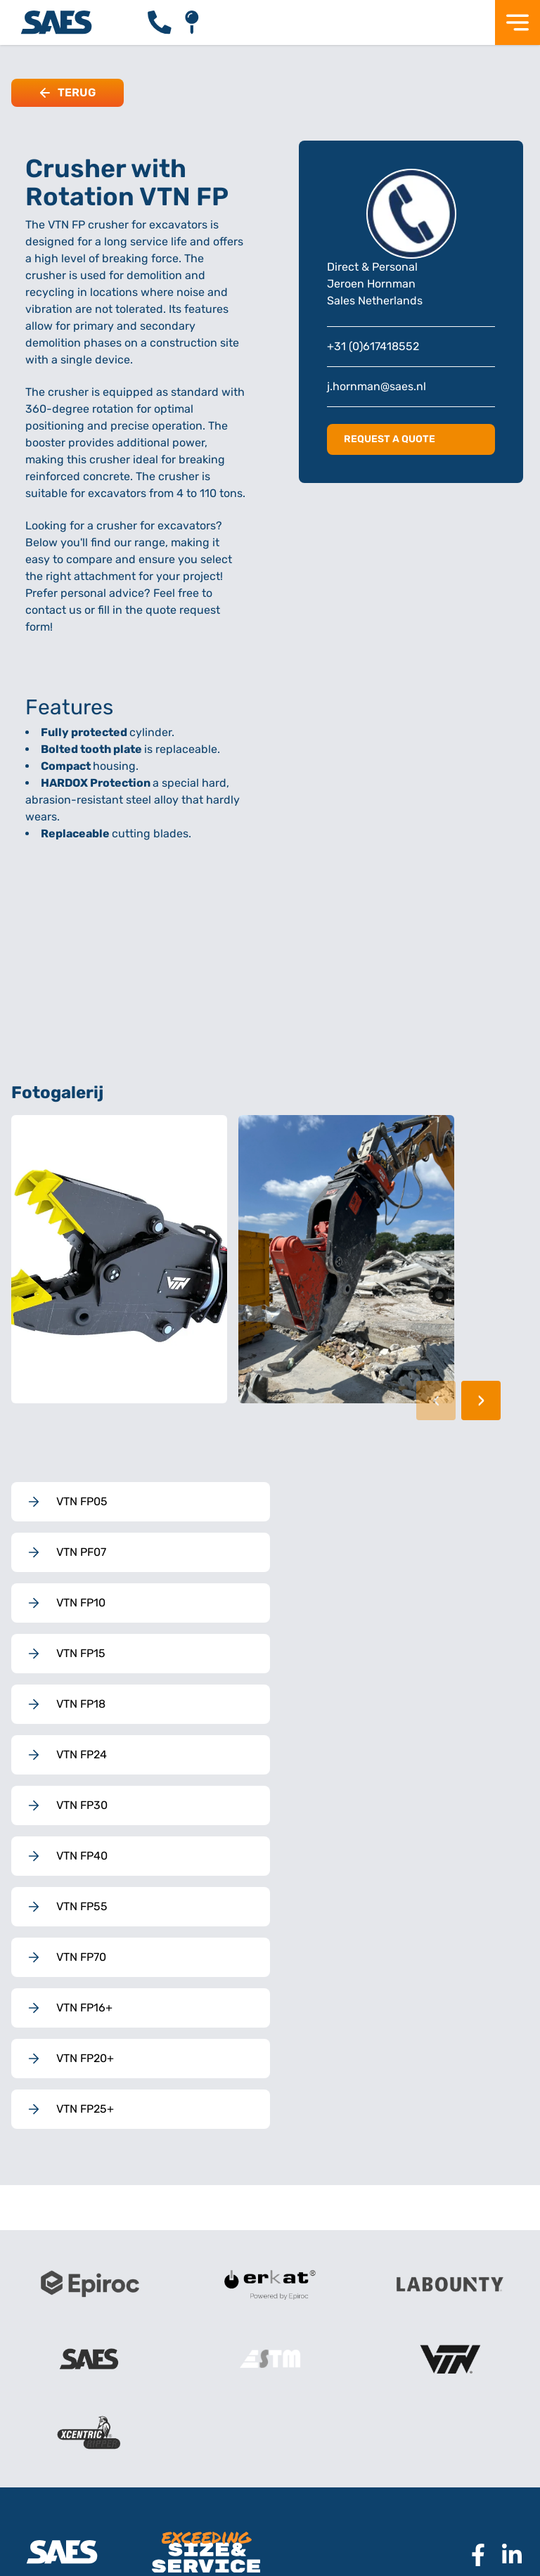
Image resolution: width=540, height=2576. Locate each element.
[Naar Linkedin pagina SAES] (506, 2555)
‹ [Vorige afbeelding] (436, 1400)
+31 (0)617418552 (373, 346)
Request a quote (389, 439)
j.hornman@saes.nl (376, 386)
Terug (67, 92)
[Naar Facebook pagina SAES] (472, 2555)
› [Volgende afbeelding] (481, 1400)
